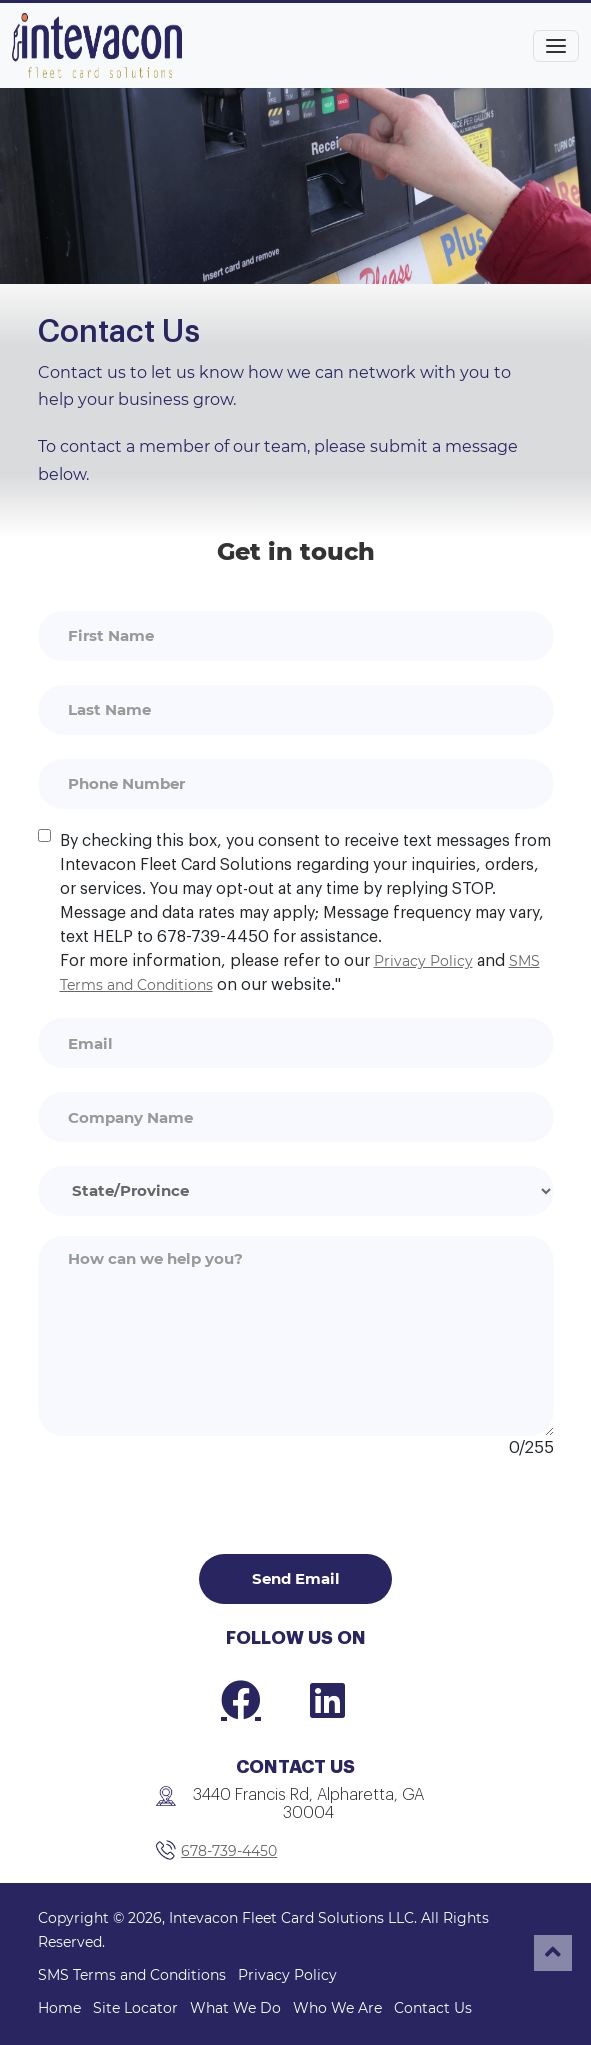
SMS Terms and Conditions (132, 1975)
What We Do (235, 2008)
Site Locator (135, 2008)
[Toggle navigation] (556, 46)
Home (59, 2008)
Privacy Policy (423, 961)
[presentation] (190, 1499)
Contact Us (433, 2008)
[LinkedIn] (327, 1700)
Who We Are (337, 2008)
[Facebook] (241, 1700)
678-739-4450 (229, 1851)
